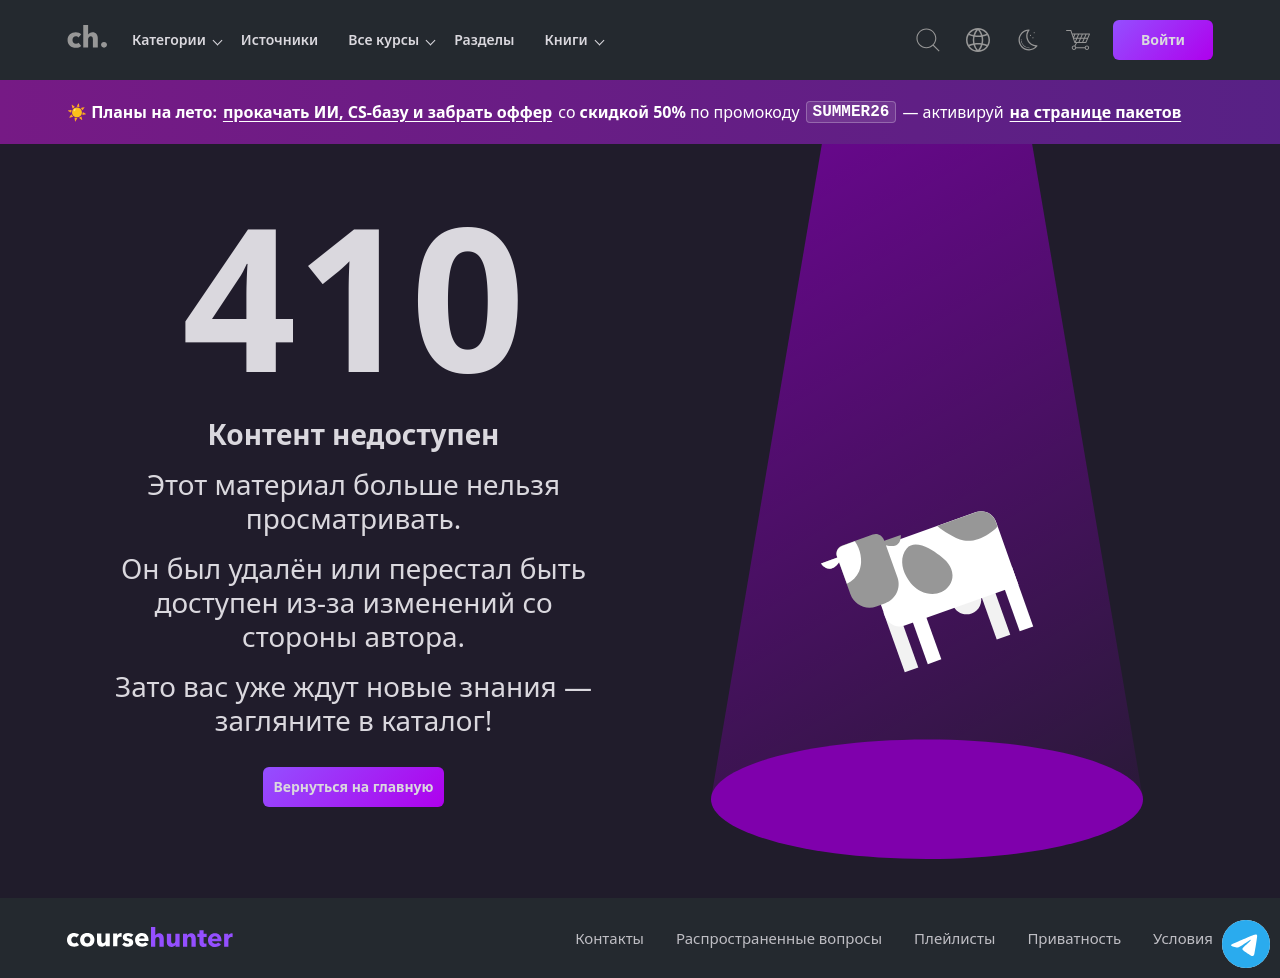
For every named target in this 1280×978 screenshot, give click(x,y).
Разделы (484, 39)
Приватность (1074, 938)
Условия (1183, 938)
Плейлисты (954, 938)
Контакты (609, 938)
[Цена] (1078, 40)
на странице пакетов (1096, 113)
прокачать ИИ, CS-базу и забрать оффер (387, 113)
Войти (1163, 39)
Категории (169, 39)
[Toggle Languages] (978, 40)
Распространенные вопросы (779, 938)
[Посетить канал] (1246, 944)
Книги (566, 39)
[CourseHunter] (87, 40)
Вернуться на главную (353, 788)
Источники (279, 39)
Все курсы (383, 39)
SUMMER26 (851, 113)
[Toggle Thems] (1028, 40)
